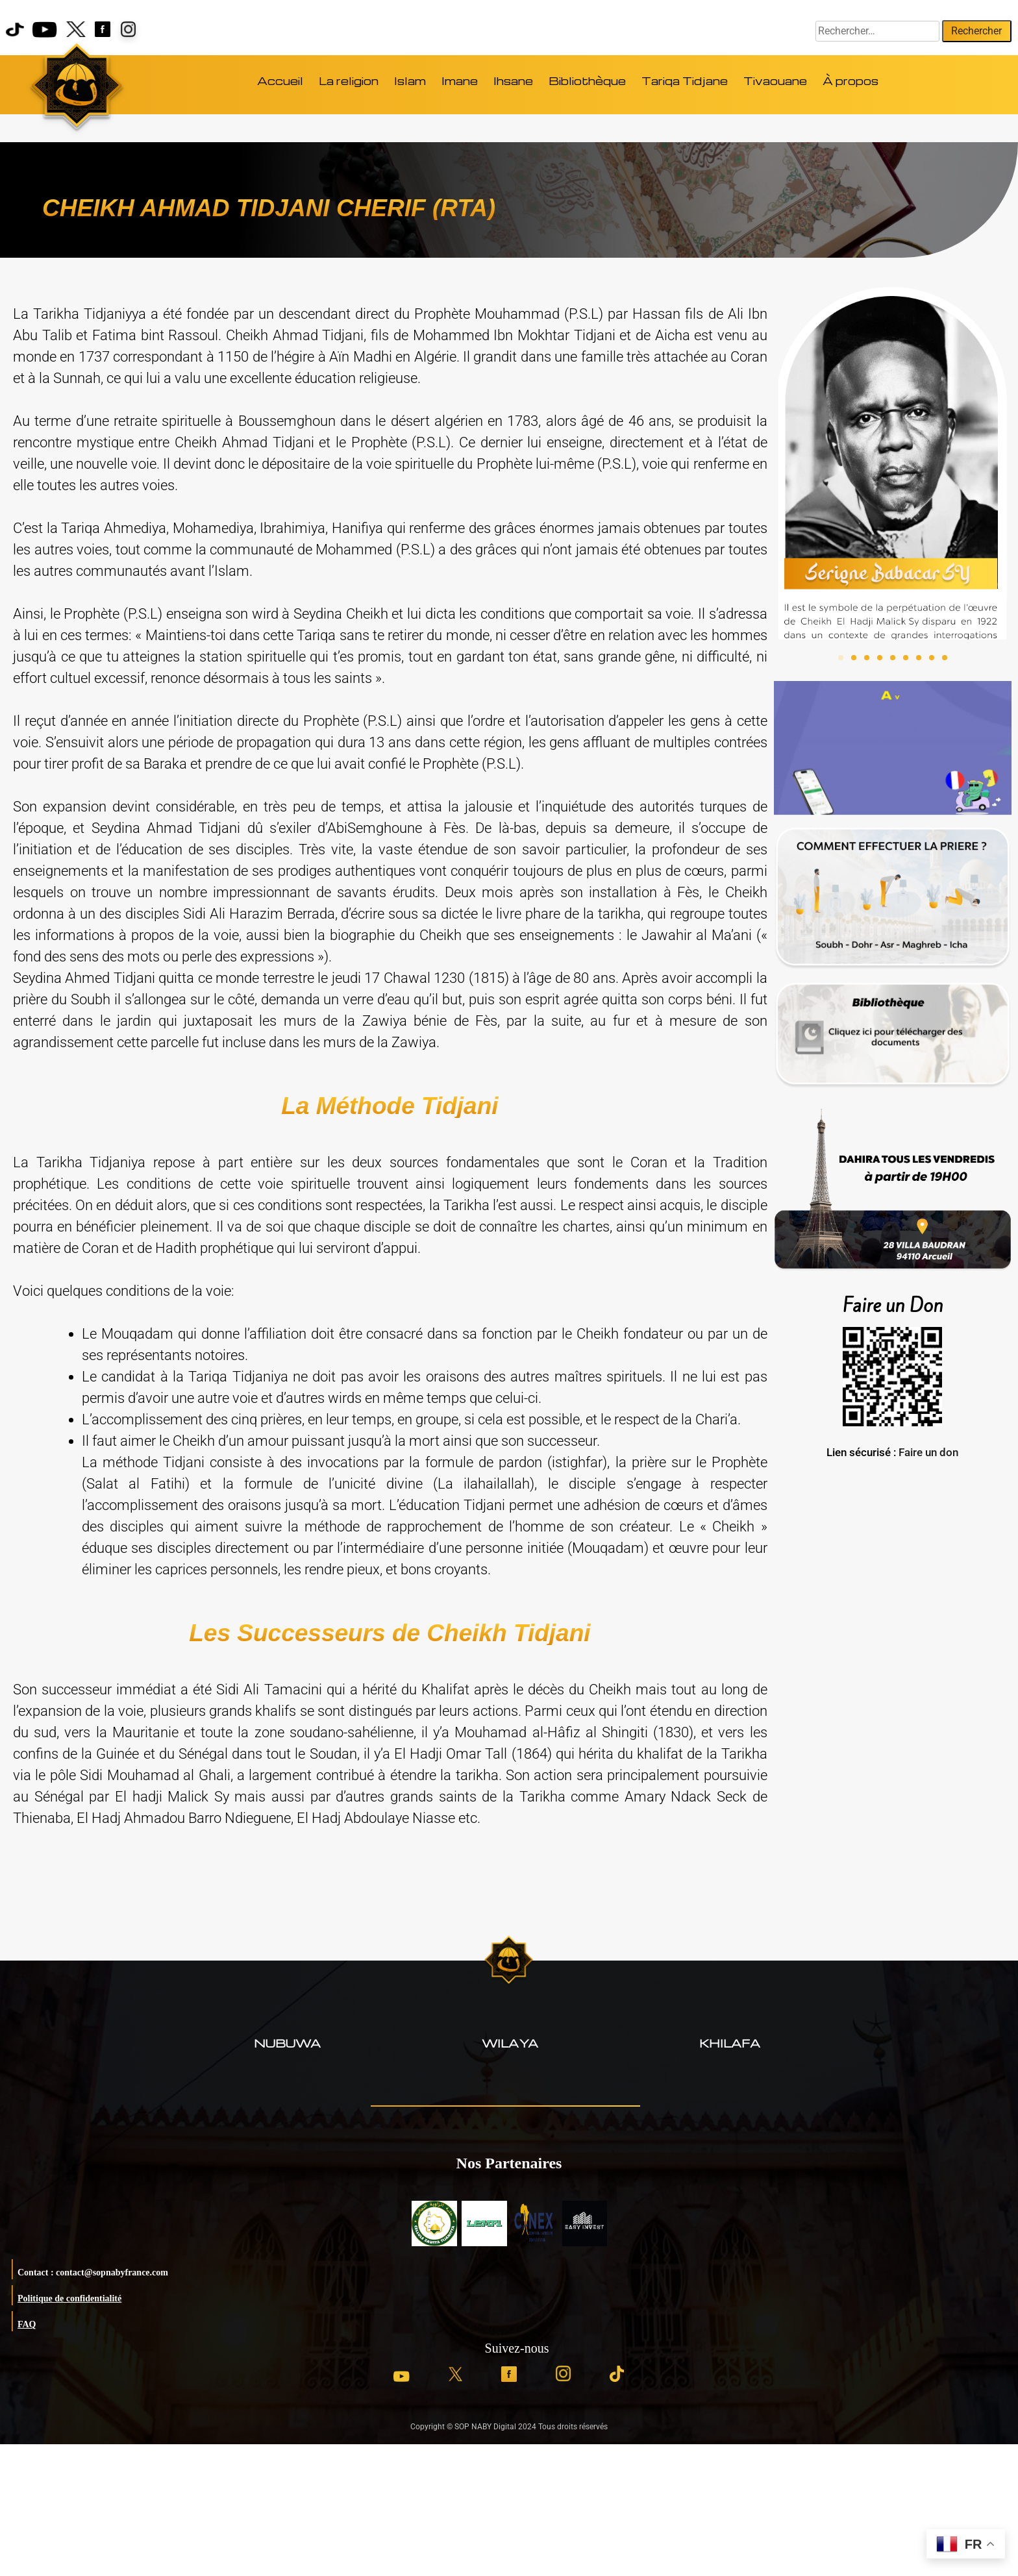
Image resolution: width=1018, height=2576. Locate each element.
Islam (410, 81)
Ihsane (513, 81)
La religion (349, 81)
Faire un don (928, 1452)
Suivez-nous (517, 2348)
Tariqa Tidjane (684, 81)
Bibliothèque (587, 81)
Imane (459, 81)
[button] (840, 657)
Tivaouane (775, 81)
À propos (850, 81)
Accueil (280, 81)
